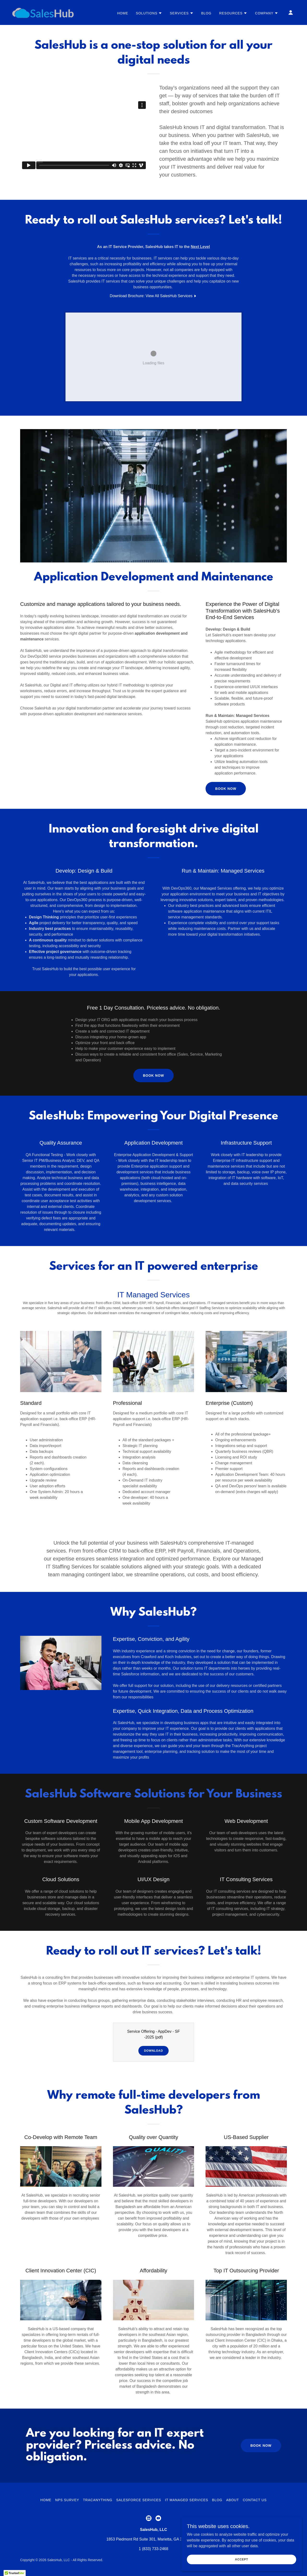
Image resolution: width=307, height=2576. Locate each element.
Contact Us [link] (255, 2500)
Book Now (225, 789)
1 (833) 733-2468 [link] (153, 2549)
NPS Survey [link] (67, 2500)
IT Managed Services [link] (186, 2500)
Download (153, 2050)
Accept (253, 2558)
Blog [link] (206, 13)
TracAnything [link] (97, 2500)
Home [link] (122, 13)
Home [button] (45, 2500)
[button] (149, 13)
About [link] (232, 2500)
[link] (43, 12)
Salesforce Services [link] (138, 2500)
